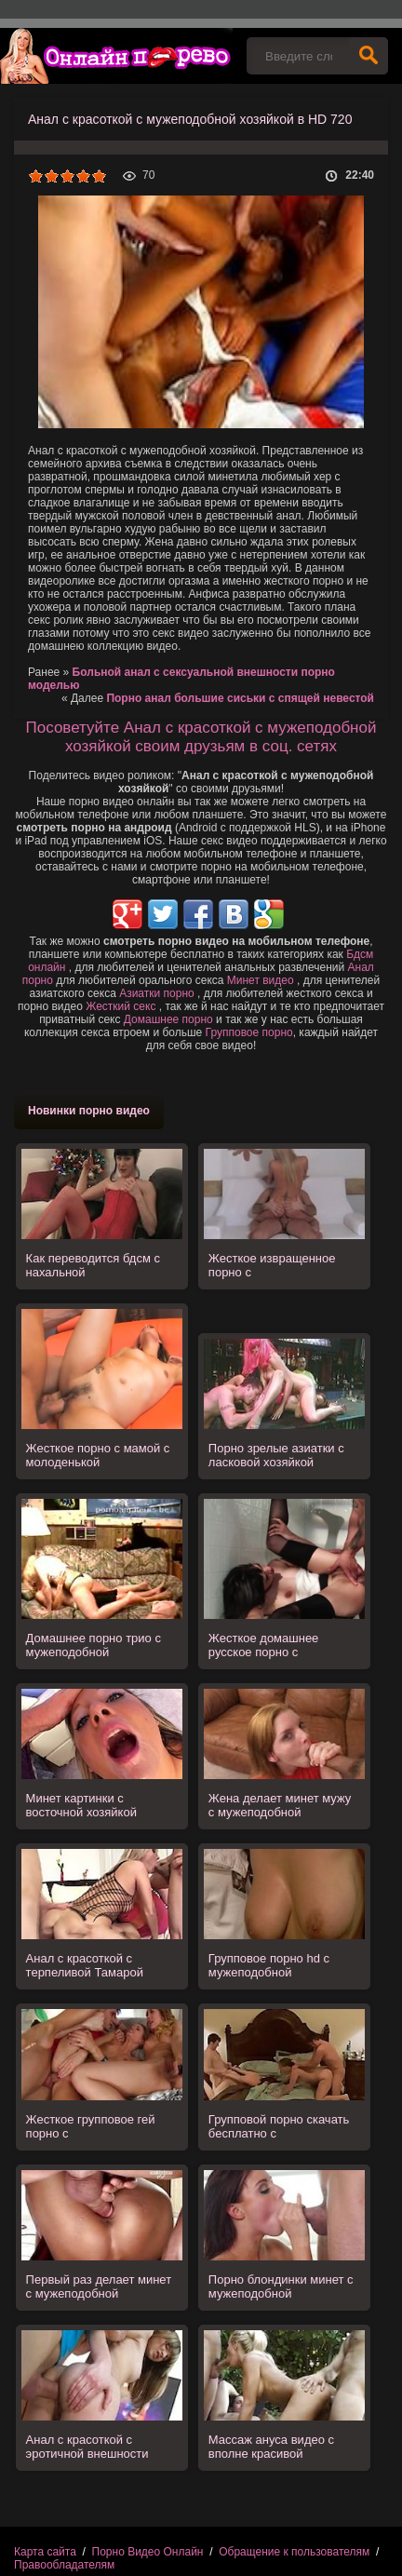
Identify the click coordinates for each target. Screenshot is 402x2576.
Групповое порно (249, 1032)
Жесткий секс (120, 1006)
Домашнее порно (168, 1019)
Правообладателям (64, 2564)
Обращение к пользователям (294, 2551)
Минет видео (260, 980)
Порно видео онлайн (116, 56)
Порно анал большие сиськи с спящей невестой (240, 698)
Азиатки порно (156, 993)
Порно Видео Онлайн (148, 2551)
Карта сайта (45, 2551)
